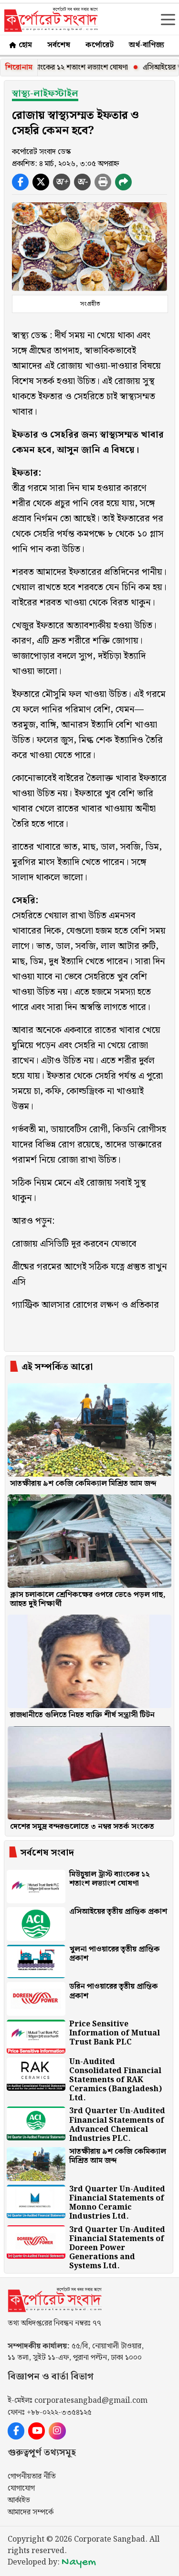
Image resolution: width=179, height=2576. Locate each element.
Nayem (79, 2562)
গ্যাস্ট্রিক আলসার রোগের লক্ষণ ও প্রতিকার (85, 1305)
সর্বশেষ (58, 45)
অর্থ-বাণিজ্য (146, 45)
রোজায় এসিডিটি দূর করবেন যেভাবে (74, 1244)
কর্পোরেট (99, 45)
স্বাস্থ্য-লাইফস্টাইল (45, 93)
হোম (20, 45)
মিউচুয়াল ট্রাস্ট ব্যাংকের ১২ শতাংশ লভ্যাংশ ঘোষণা (72, 67)
